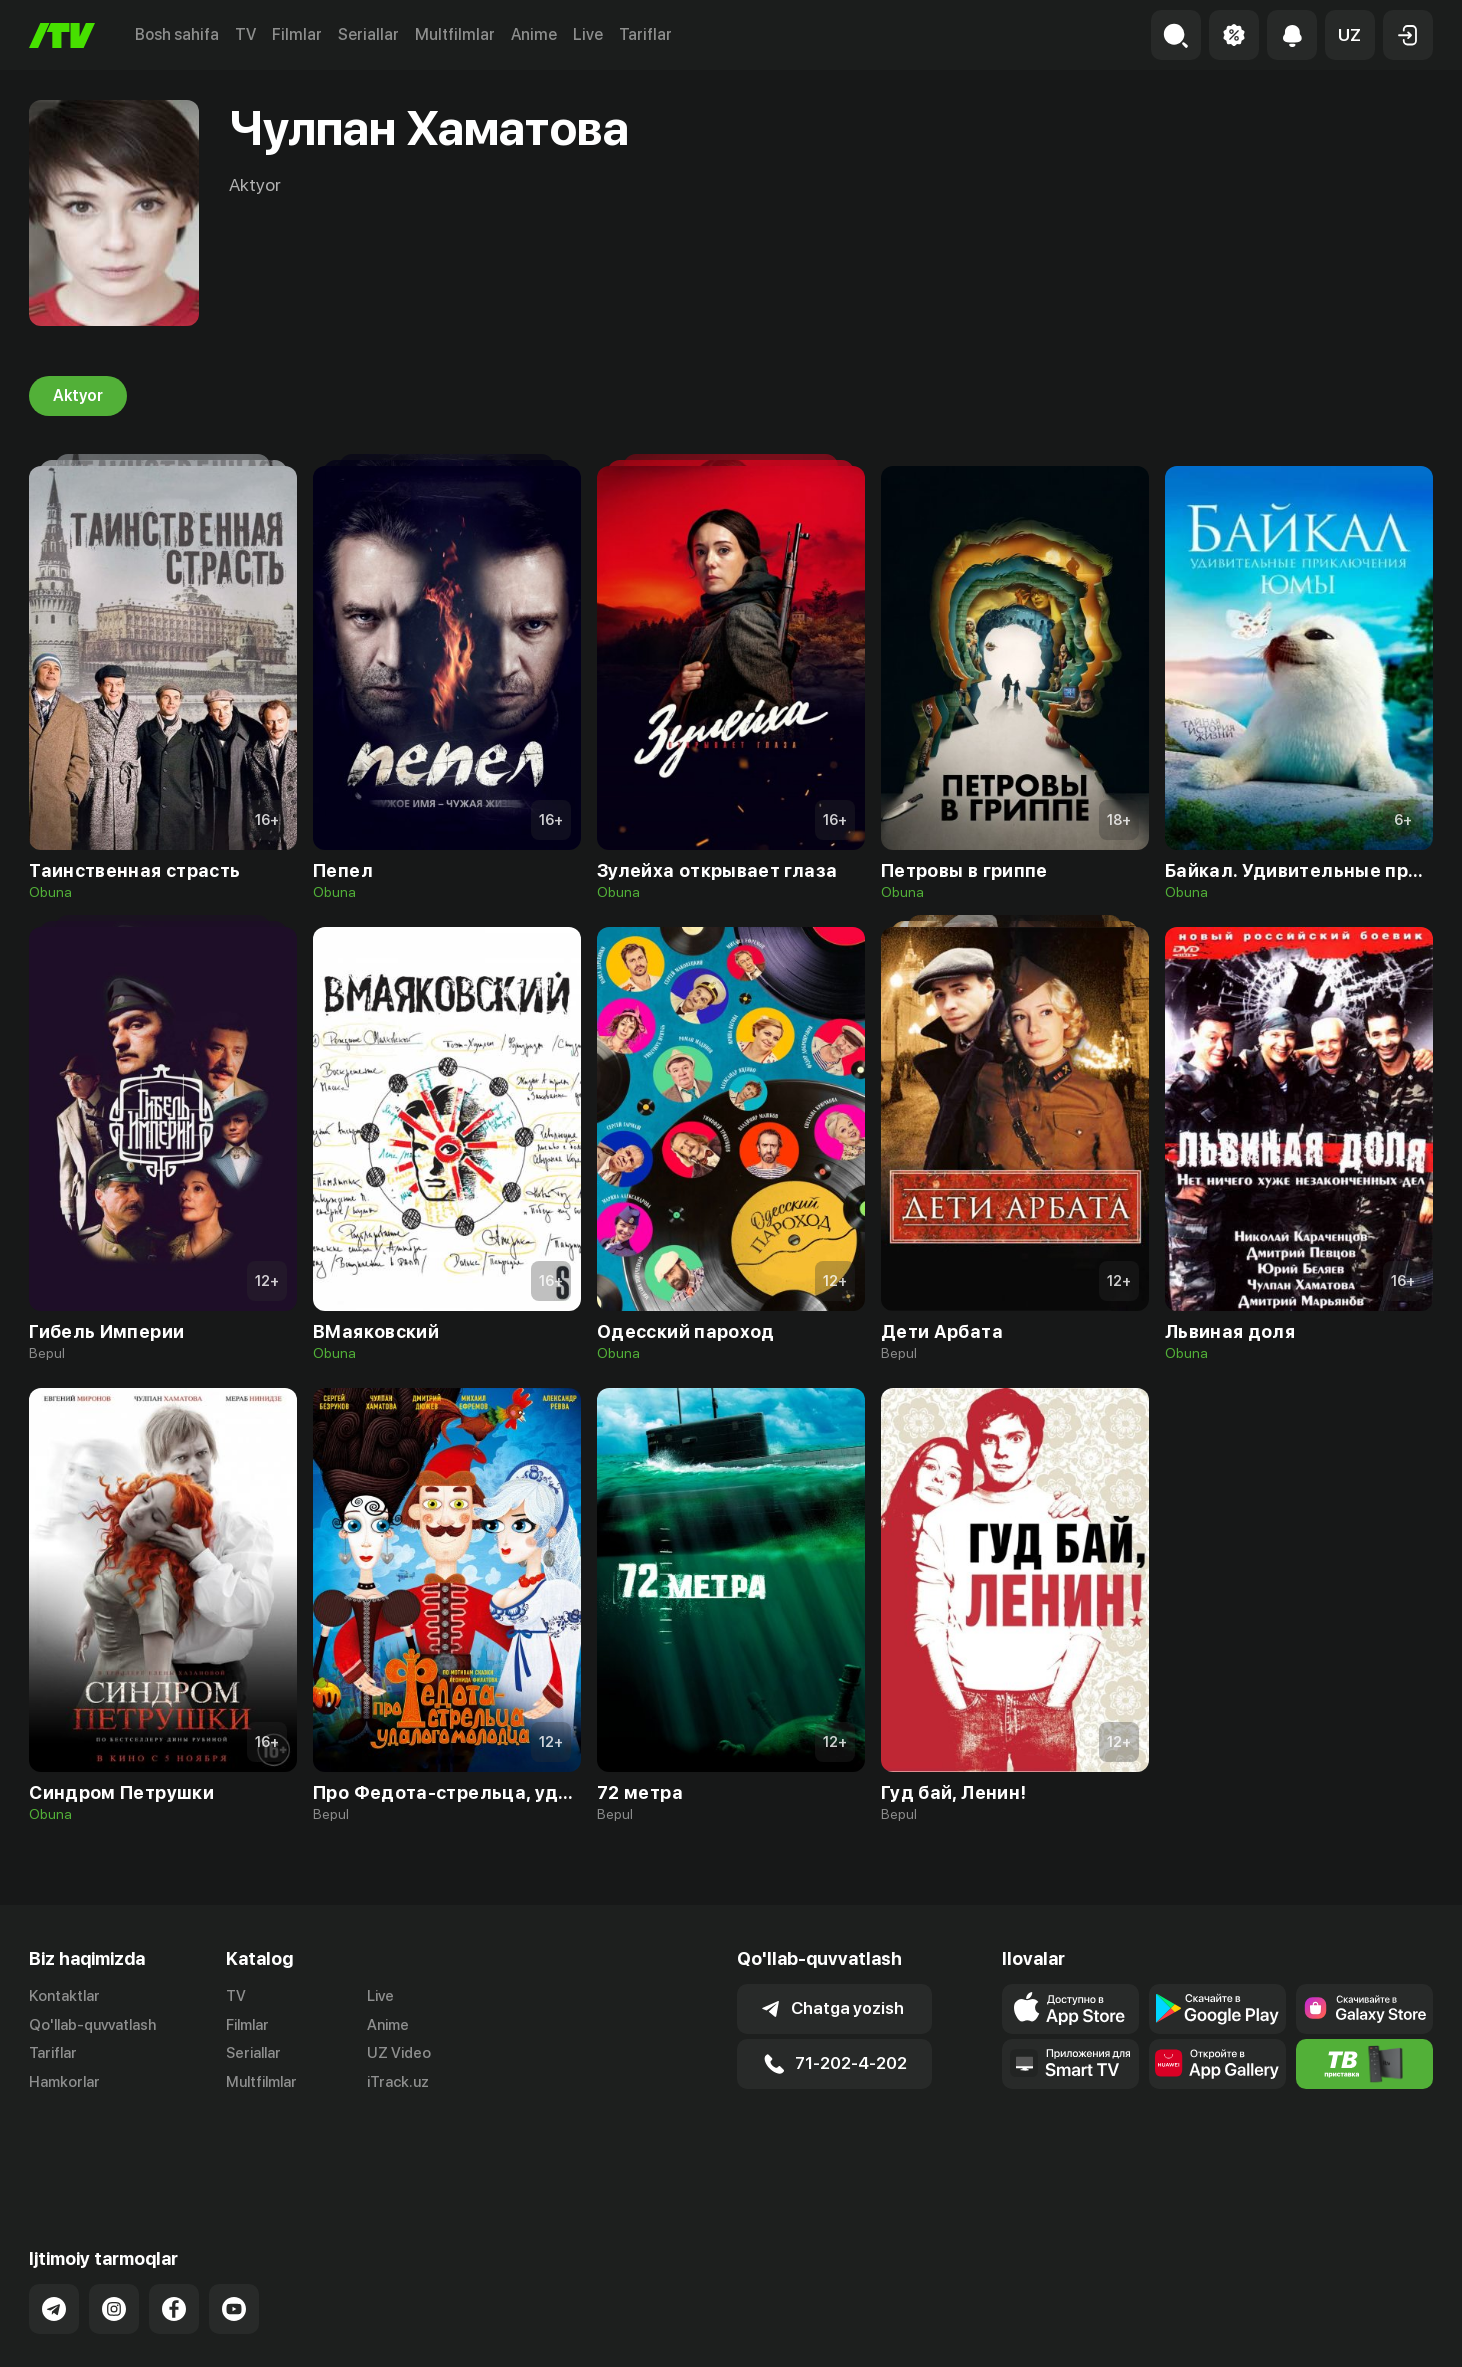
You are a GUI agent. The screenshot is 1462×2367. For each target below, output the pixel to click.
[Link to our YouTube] (234, 2228)
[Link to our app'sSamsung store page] (1364, 2009)
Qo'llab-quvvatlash (92, 2025)
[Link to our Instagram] (114, 2228)
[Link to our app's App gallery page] (1217, 2064)
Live (588, 34)
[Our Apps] (1070, 2064)
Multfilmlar (455, 34)
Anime (534, 34)
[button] (1350, 35)
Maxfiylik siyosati (1375, 2330)
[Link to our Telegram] (54, 2228)
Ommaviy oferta (1239, 2330)
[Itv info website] (1364, 2064)
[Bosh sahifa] (62, 35)
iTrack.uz (398, 2083)
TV (245, 34)
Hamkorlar (64, 2083)
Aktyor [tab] (78, 396)
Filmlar (297, 34)
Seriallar (368, 34)
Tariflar (645, 34)
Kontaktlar (64, 1996)
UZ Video (399, 2054)
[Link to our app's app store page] (1070, 2009)
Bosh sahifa (177, 34)
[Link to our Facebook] (174, 2228)
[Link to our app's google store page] (1217, 2009)
